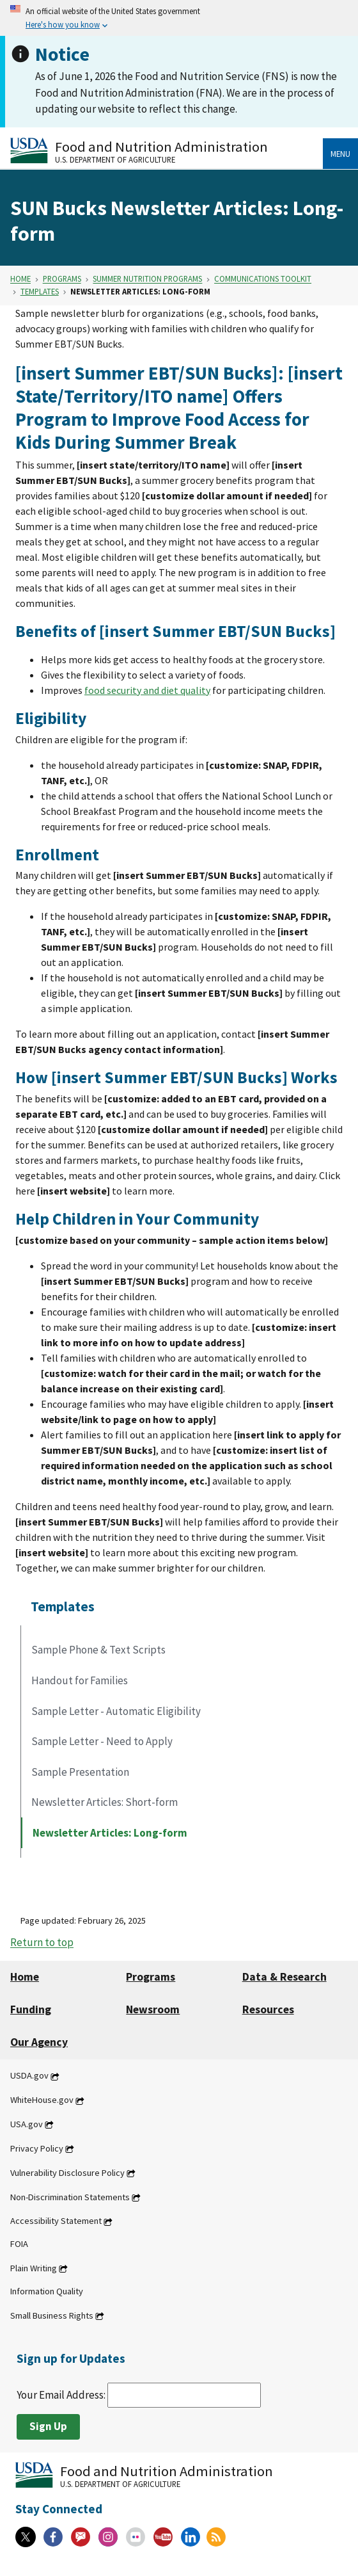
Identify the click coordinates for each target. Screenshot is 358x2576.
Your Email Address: (139, 2395)
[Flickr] (135, 2537)
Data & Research (284, 1977)
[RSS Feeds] (216, 2537)
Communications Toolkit (262, 279)
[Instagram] (108, 2537)
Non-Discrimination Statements (70, 2197)
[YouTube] (163, 2537)
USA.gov (26, 2124)
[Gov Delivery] (80, 2537)
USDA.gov (29, 2076)
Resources (268, 2009)
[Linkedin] (190, 2537)
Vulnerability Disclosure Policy (67, 2172)
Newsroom (153, 2009)
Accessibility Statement (56, 2221)
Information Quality (46, 2291)
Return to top (42, 1943)
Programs (62, 279)
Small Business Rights (51, 2315)
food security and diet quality (147, 690)
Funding (30, 2009)
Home (20, 279)
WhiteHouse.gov (42, 2100)
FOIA (19, 2244)
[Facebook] (53, 2537)
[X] (25, 2537)
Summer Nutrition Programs (147, 279)
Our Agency (39, 2042)
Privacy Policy (36, 2148)
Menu (340, 154)
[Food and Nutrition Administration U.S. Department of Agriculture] (166, 151)
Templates (39, 291)
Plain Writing (33, 2268)
